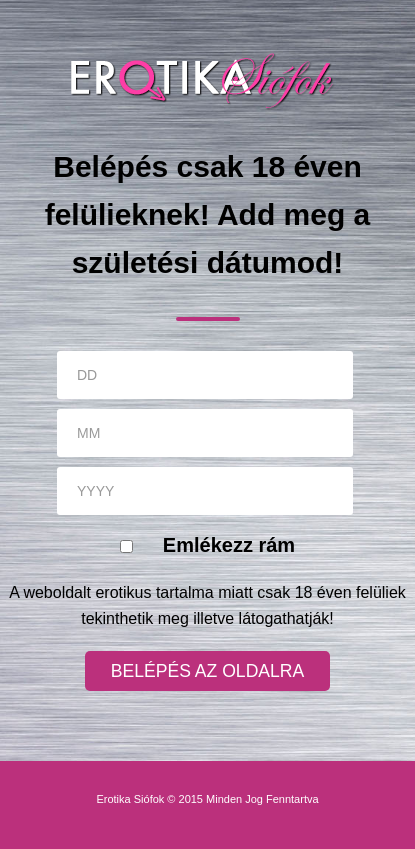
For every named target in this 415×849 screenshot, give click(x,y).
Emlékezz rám (229, 545)
